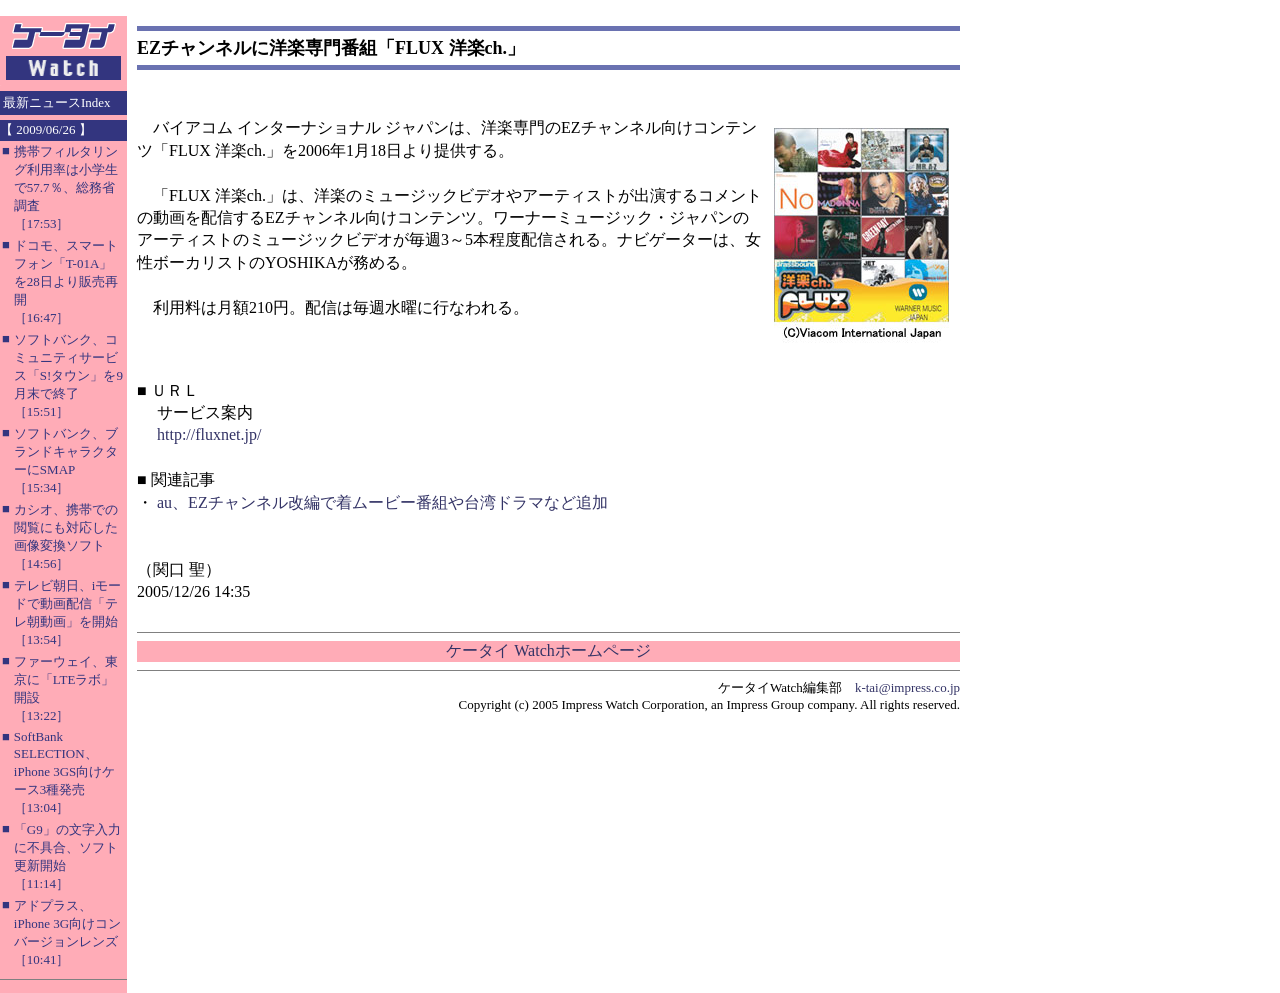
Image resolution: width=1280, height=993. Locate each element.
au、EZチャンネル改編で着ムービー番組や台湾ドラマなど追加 (382, 502)
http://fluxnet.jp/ (209, 434)
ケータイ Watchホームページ (548, 650)
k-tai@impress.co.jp (907, 687)
